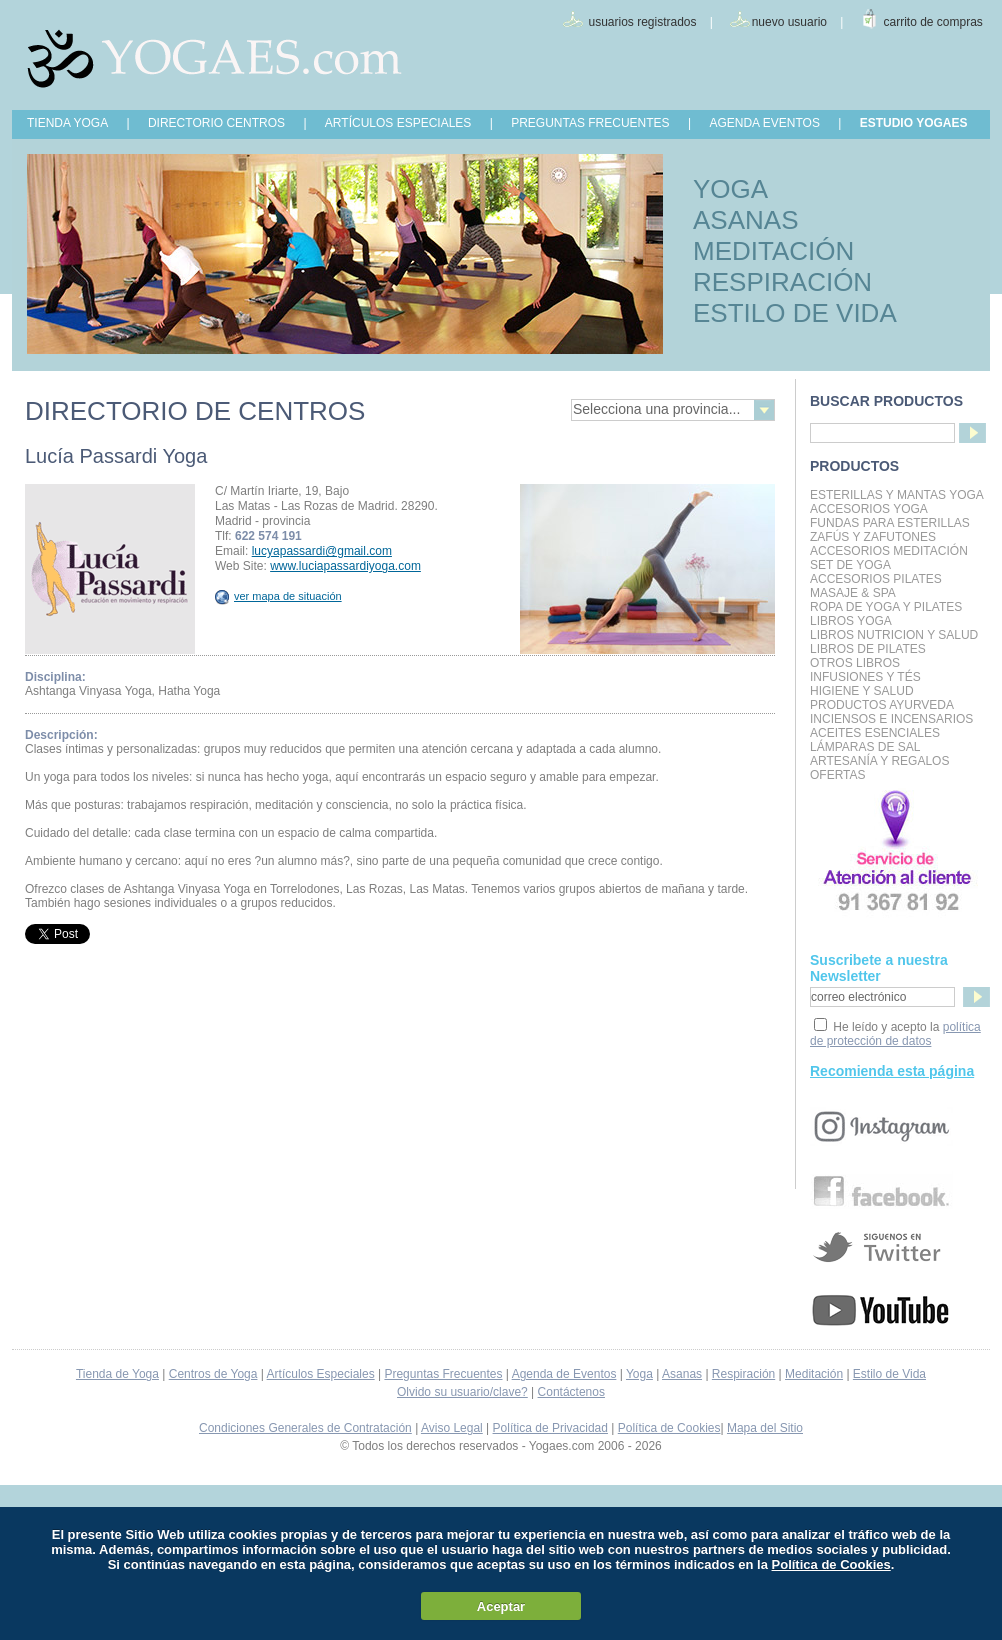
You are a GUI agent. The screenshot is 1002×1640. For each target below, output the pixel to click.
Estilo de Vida (889, 1374)
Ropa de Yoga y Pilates (886, 607)
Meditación (814, 1374)
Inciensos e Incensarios (891, 719)
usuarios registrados (642, 22)
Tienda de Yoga (117, 1374)
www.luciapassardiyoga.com (345, 566)
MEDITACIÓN (773, 251)
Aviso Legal (452, 1428)
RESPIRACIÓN (782, 282)
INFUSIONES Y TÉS (865, 677)
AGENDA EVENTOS (764, 123)
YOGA (730, 189)
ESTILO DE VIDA (795, 313)
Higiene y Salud (862, 691)
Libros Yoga (851, 621)
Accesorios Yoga (869, 509)
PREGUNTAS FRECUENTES (590, 123)
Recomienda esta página (892, 1071)
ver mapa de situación (278, 596)
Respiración (743, 1374)
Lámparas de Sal (865, 747)
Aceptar (501, 1606)
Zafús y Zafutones (873, 537)
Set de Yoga (850, 565)
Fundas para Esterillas (890, 523)
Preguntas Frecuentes (443, 1374)
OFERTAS (838, 775)
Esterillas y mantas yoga (897, 495)
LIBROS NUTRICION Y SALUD (894, 635)
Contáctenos (571, 1392)
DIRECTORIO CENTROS (216, 123)
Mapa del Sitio (765, 1428)
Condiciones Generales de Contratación (305, 1428)
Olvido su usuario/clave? (462, 1392)
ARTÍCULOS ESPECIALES (398, 123)
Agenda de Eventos (564, 1374)
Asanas (682, 1374)
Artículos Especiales (321, 1374)
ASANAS (746, 220)
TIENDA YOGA (67, 123)
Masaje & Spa (853, 593)
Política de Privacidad (550, 1428)
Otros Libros (855, 663)
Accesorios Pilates (876, 579)
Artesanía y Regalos (879, 761)
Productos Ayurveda (882, 705)
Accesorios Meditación (889, 551)
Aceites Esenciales (875, 733)
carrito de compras (933, 22)
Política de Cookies (669, 1428)
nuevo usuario (789, 22)
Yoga (639, 1374)
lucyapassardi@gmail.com (322, 551)
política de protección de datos (895, 1034)
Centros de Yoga (213, 1374)
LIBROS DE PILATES (868, 649)
